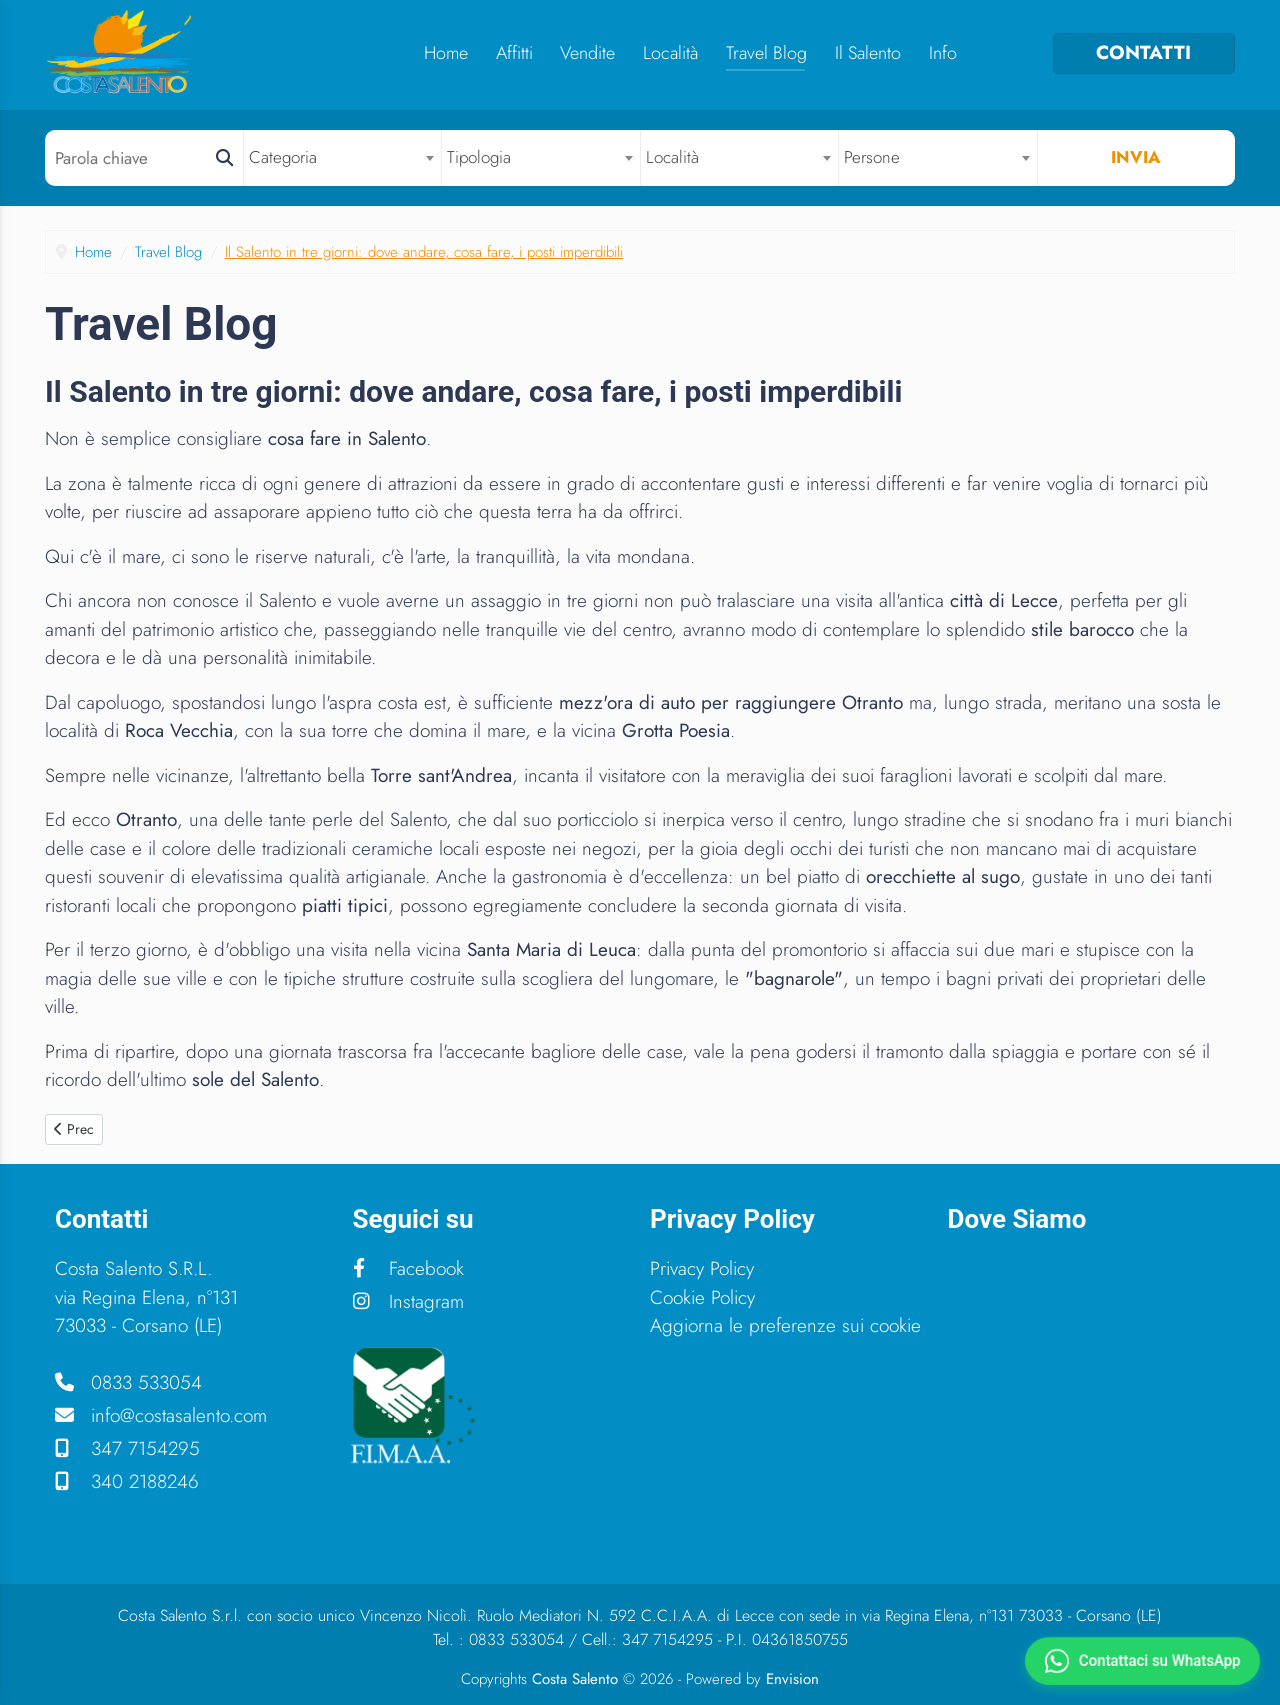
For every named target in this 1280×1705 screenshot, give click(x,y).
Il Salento (868, 53)
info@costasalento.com (161, 1415)
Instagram (408, 1301)
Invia (1136, 157)
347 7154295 (127, 1448)
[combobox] (343, 157)
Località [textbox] (672, 157)
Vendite (587, 53)
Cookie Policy (702, 1297)
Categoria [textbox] (283, 157)
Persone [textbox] (872, 157)
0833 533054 (128, 1382)
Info (943, 53)
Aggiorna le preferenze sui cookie (785, 1325)
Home (446, 53)
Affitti (514, 53)
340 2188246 (127, 1481)
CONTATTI (1143, 52)
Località (670, 53)
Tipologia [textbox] (479, 157)
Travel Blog (766, 53)
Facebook (408, 1268)
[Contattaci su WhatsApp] (1142, 1661)
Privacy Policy (702, 1268)
